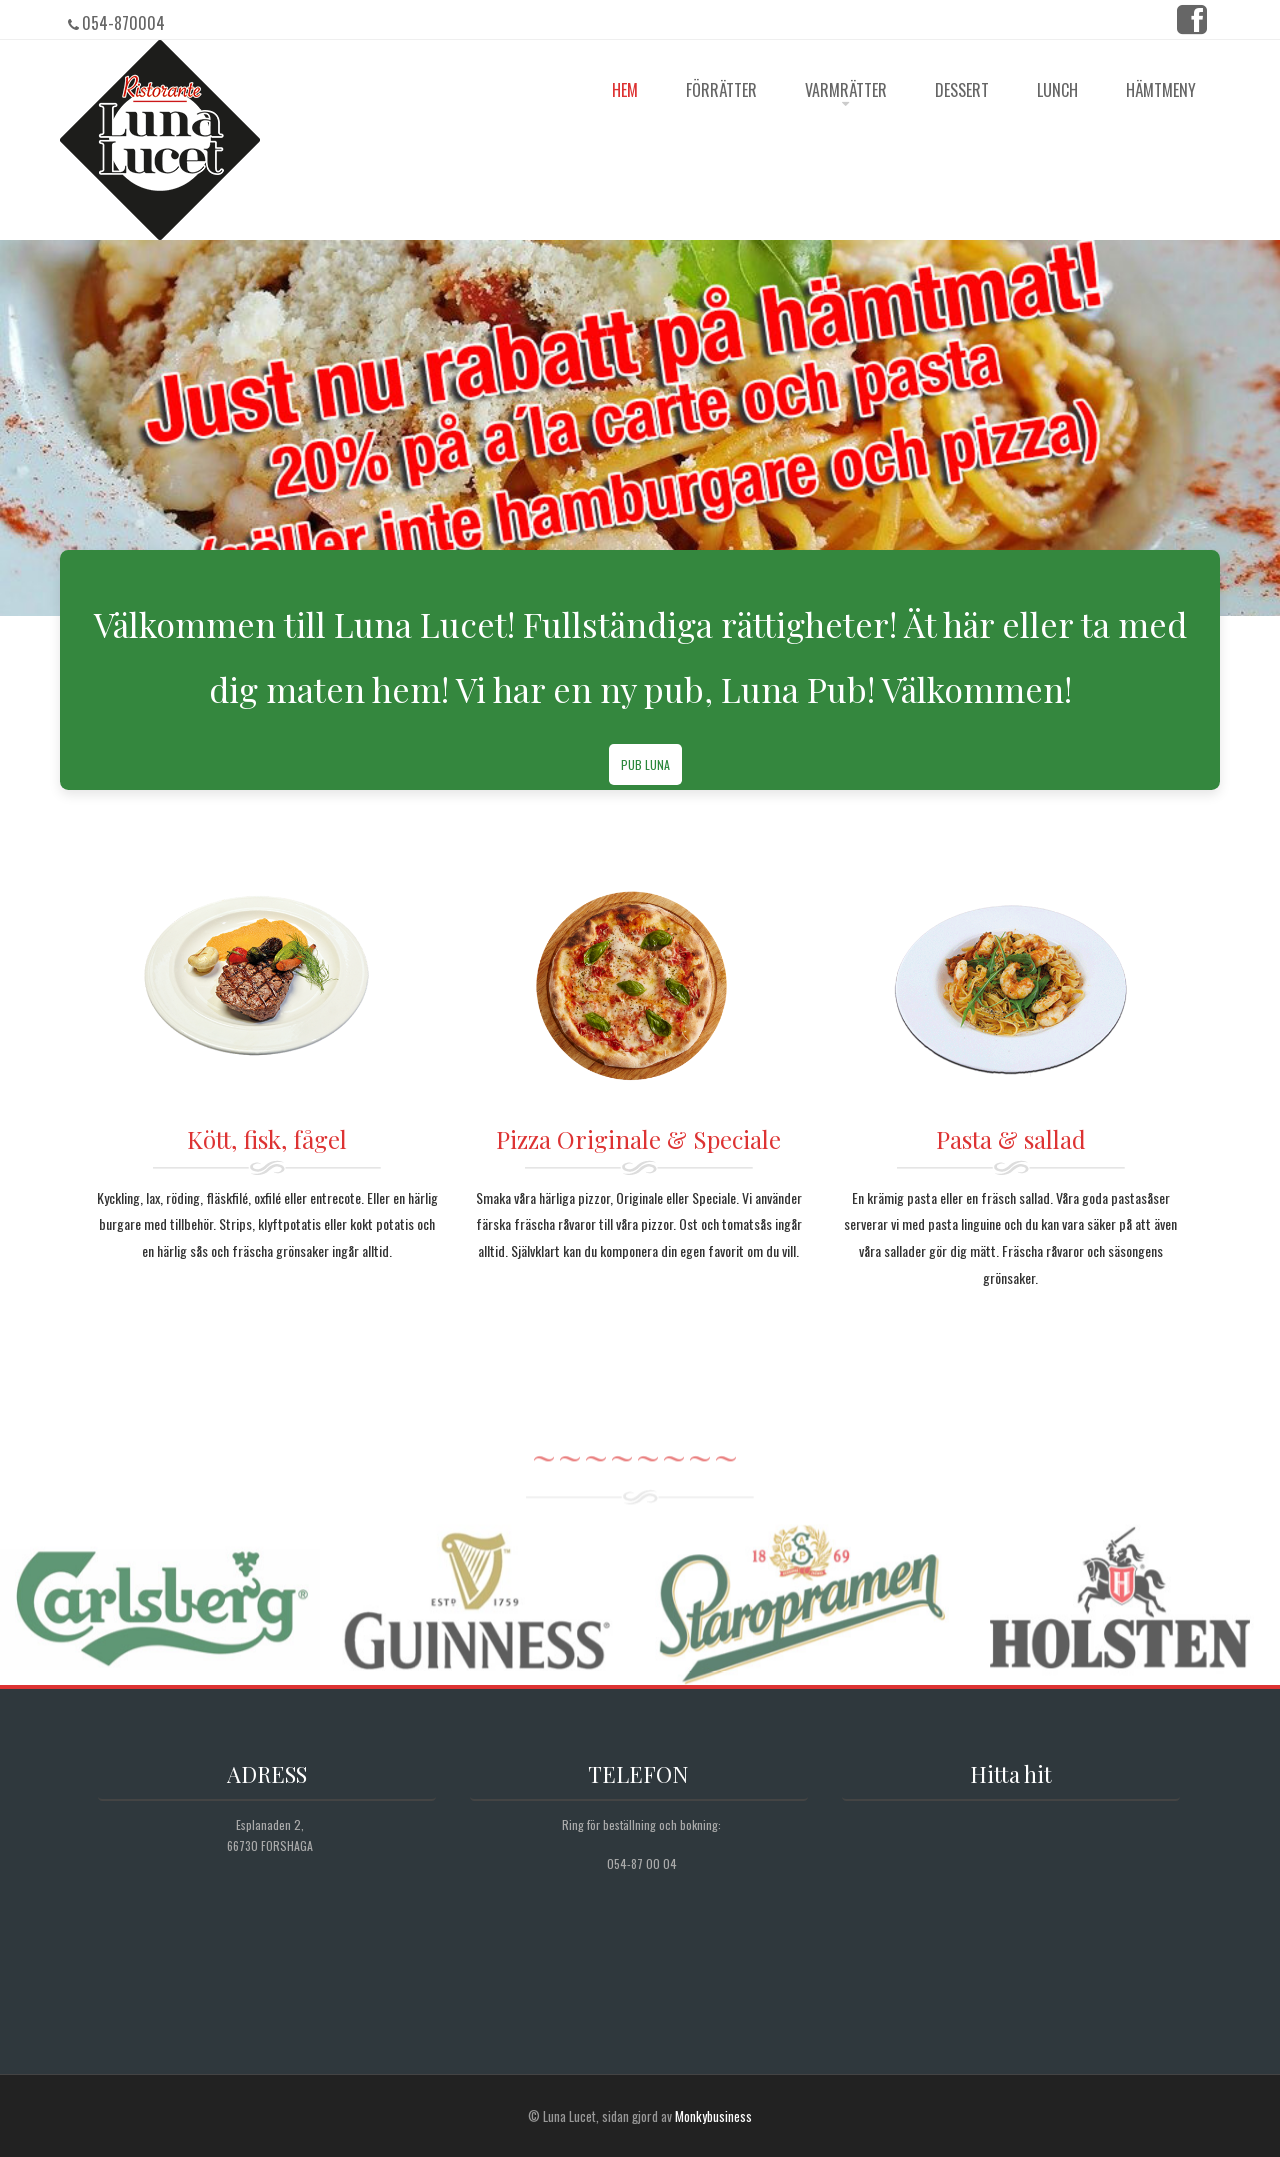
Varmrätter (846, 90)
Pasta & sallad (1011, 1139)
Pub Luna (645, 764)
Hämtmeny (1161, 90)
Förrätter (721, 90)
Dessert (962, 90)
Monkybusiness (713, 2116)
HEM (625, 90)
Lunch (1057, 90)
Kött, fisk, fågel (267, 1139)
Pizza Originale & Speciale (638, 1139)
